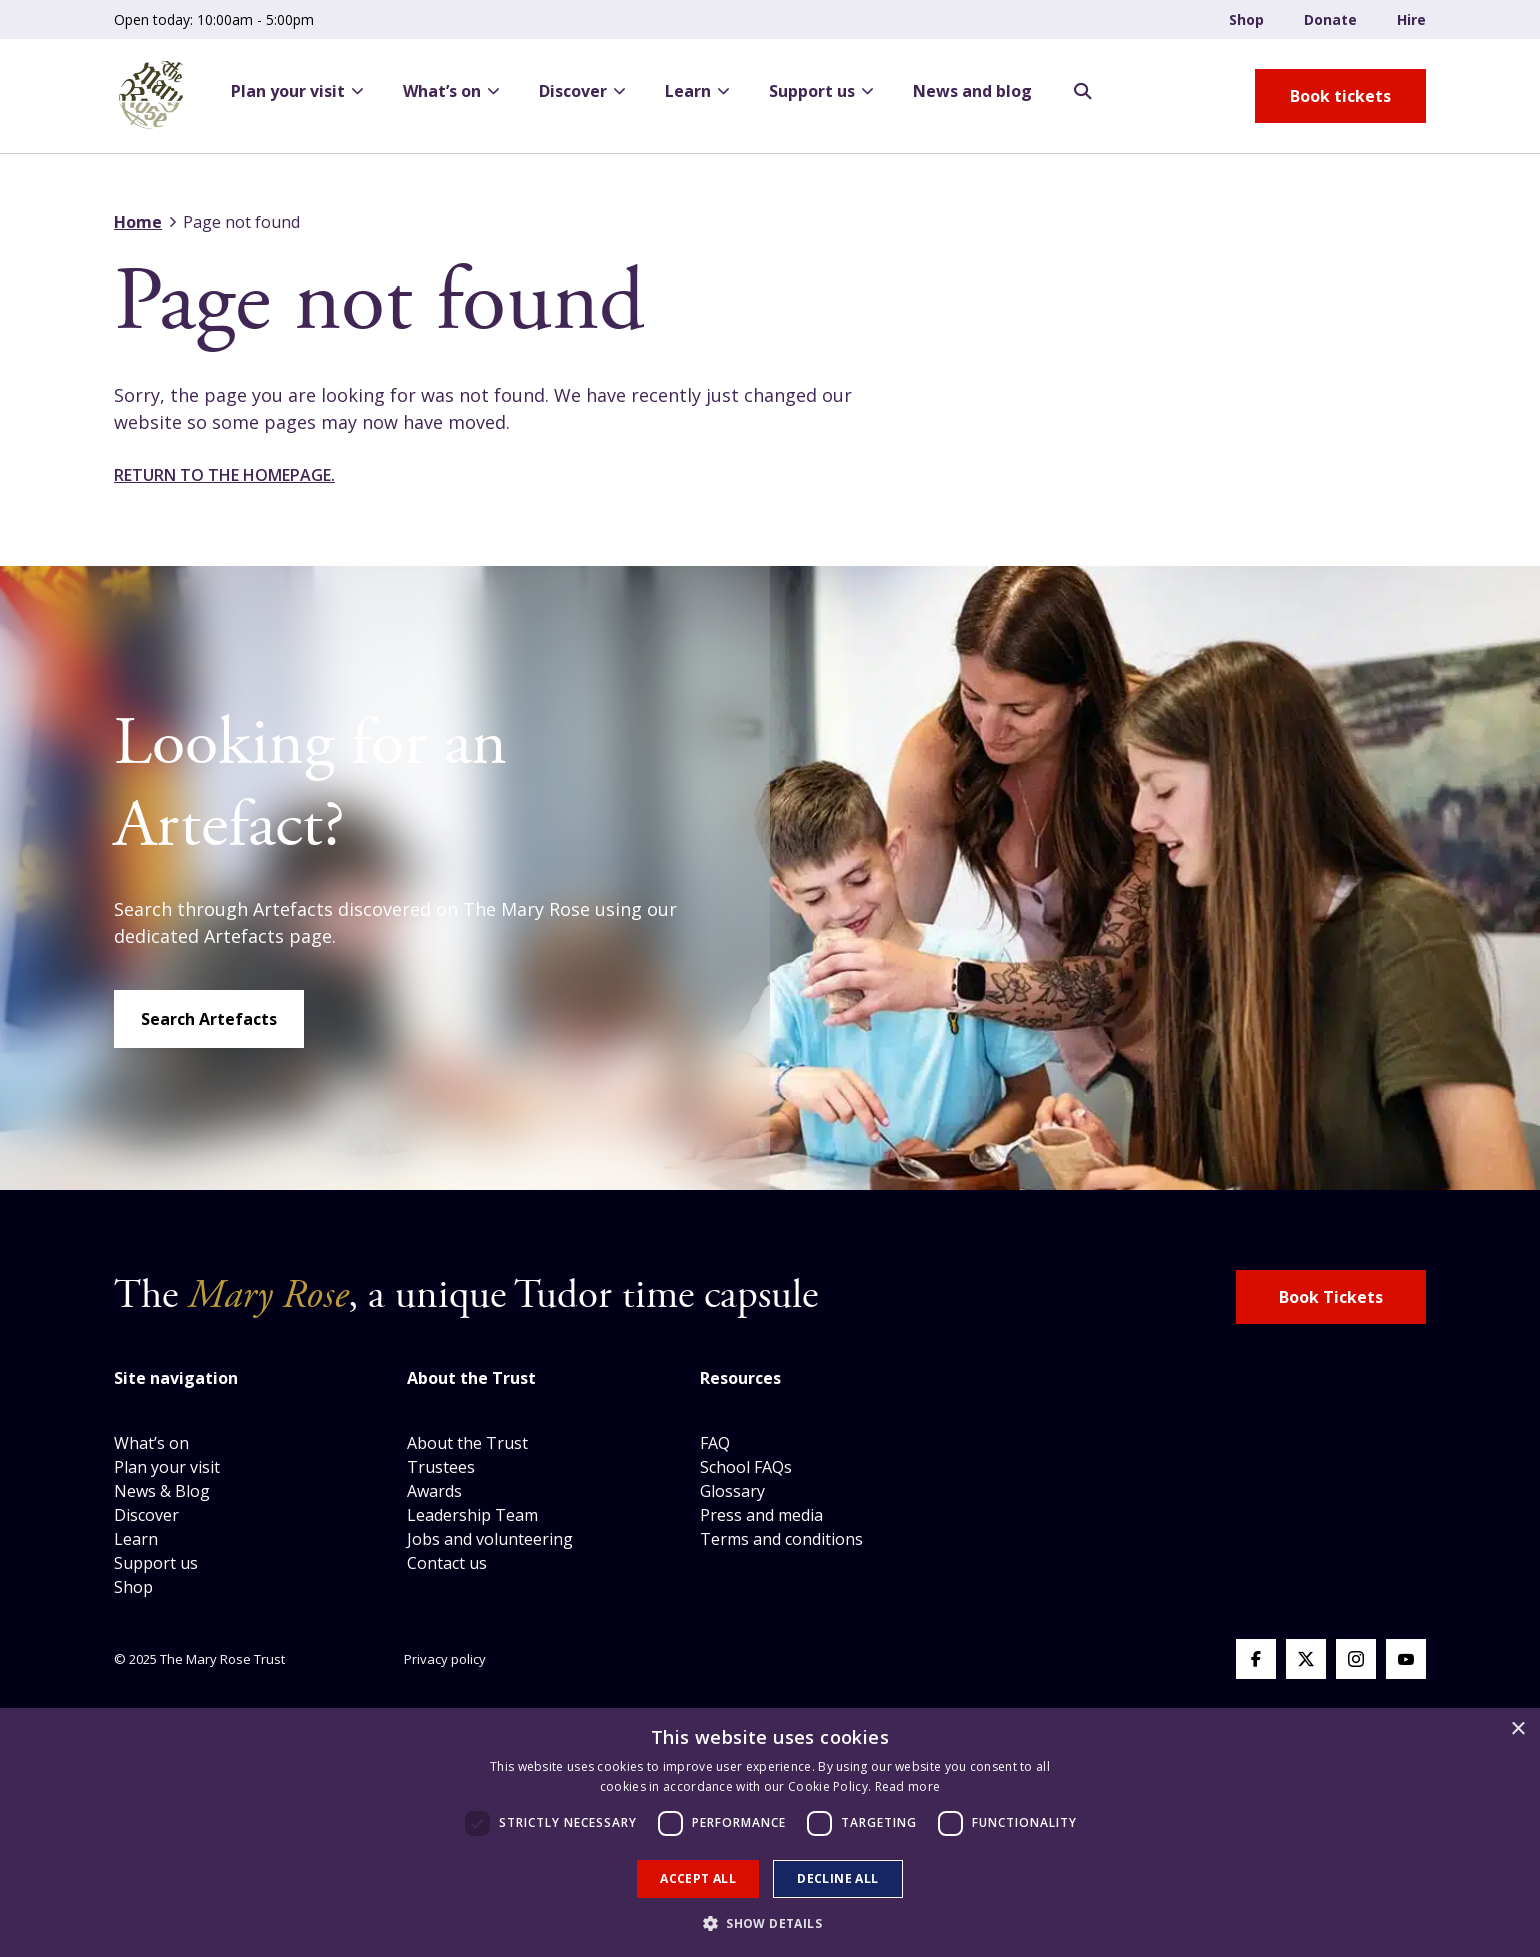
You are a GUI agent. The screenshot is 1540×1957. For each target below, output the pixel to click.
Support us (821, 91)
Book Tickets (1331, 1297)
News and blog (972, 91)
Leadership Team (472, 1515)
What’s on (451, 91)
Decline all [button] (837, 1878)
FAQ (715, 1443)
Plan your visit (297, 91)
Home (138, 222)
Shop (1246, 19)
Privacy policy (445, 1659)
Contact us (447, 1563)
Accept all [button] (698, 1878)
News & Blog (162, 1491)
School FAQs (746, 1467)
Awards (434, 1491)
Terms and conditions (781, 1539)
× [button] (1517, 1729)
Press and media (761, 1515)
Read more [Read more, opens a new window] (908, 1786)
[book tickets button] (1340, 96)
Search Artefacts (209, 1019)
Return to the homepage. (224, 475)
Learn (697, 91)
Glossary (732, 1491)
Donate (1330, 19)
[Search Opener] (1083, 92)
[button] (770, 1923)
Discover (582, 91)
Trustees (441, 1467)
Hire (1411, 19)
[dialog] (770, 1832)
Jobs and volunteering (490, 1539)
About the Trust (467, 1443)
